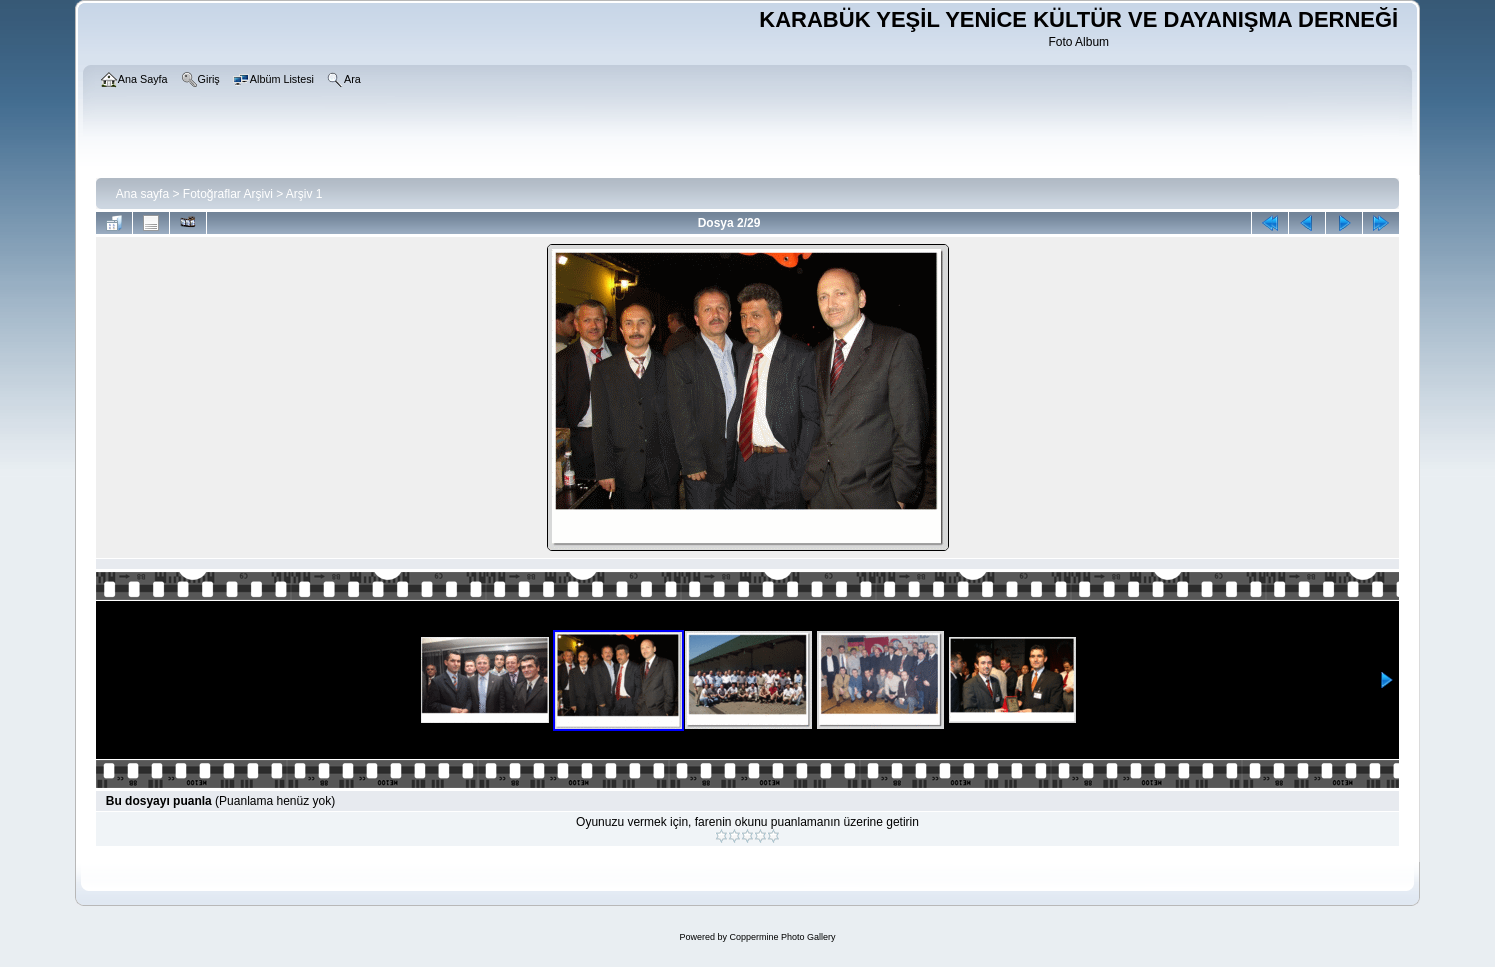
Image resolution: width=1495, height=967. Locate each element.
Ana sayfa (142, 194)
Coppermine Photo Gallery (782, 937)
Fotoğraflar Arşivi (228, 194)
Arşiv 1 (304, 194)
